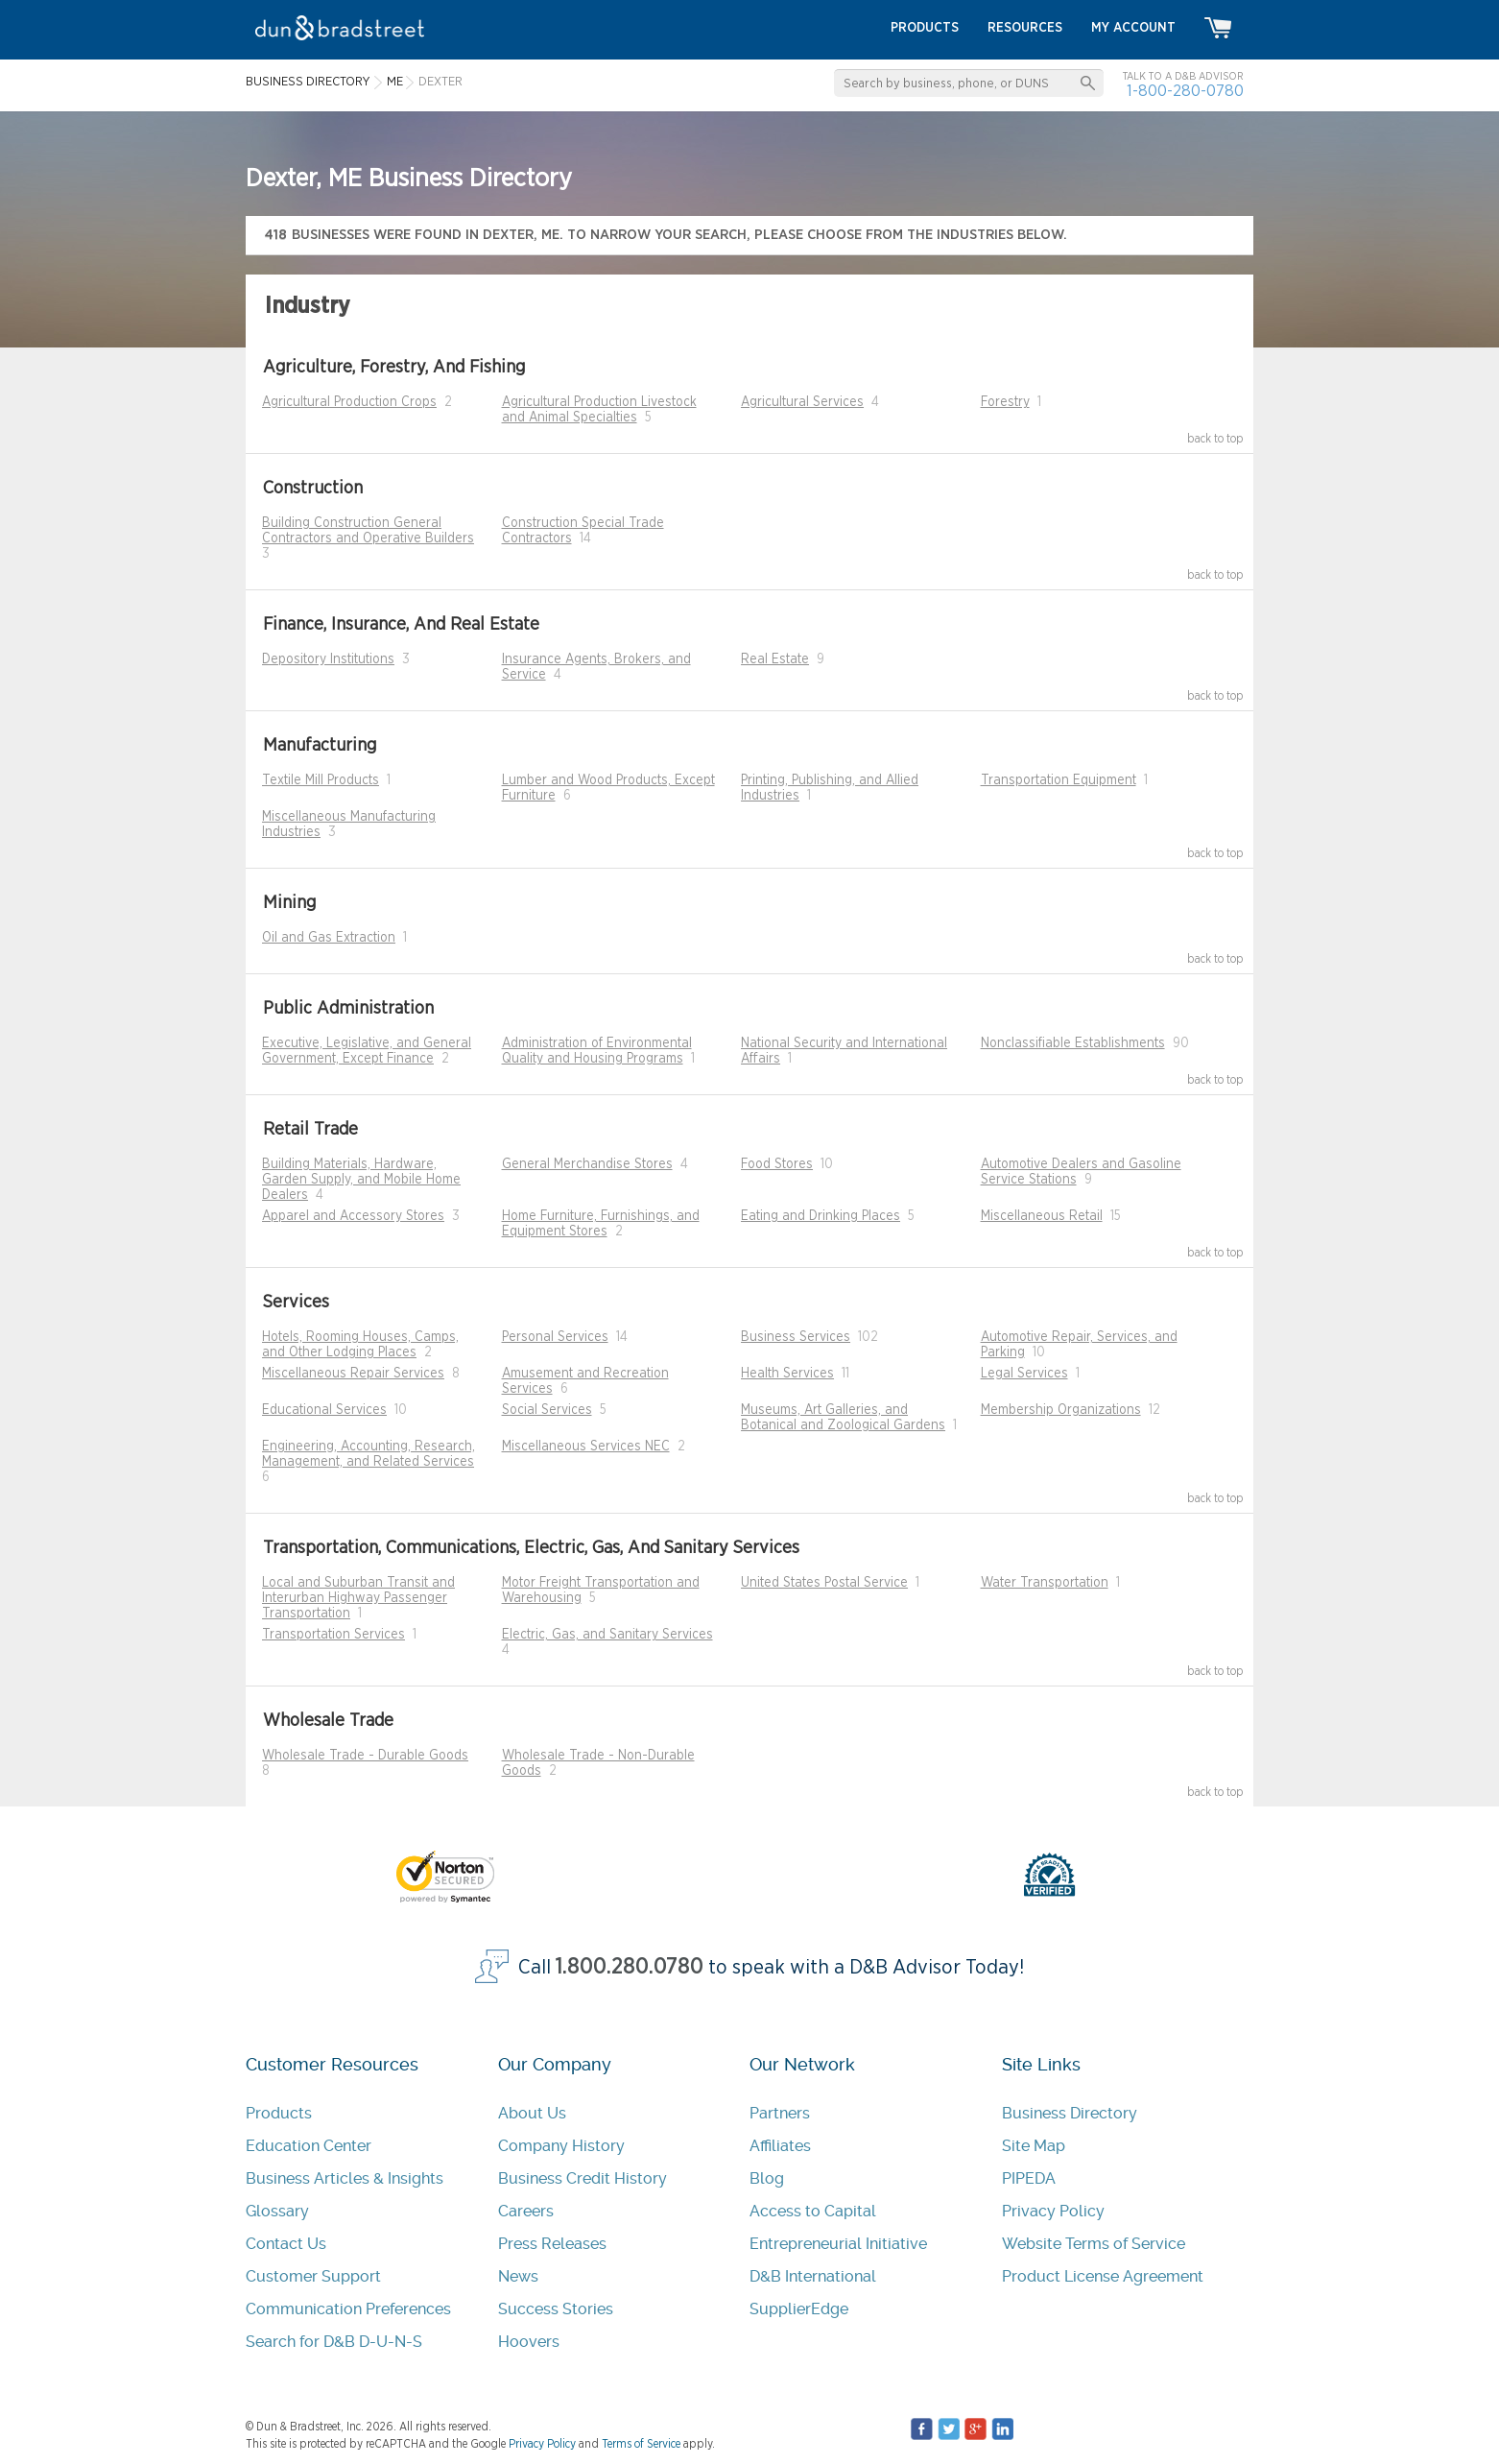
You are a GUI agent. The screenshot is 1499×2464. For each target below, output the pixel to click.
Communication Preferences (348, 2309)
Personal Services (555, 1337)
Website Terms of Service (1093, 2244)
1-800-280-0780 (1185, 91)
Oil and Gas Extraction (328, 938)
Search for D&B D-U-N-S (334, 2341)
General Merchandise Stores (587, 1164)
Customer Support (313, 2276)
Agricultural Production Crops (349, 402)
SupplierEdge (799, 2309)
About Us (532, 2113)
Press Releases (552, 2244)
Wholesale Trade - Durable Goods (365, 1755)
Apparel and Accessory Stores (353, 1216)
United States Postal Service (824, 1583)
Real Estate (775, 659)
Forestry (1005, 402)
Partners (780, 2113)
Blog (767, 2178)
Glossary (277, 2211)
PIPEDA (1029, 2178)
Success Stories (555, 2309)
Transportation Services (333, 1634)
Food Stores (777, 1164)
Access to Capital (813, 2211)
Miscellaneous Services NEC (586, 1446)
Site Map (1033, 2146)
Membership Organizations (1061, 1410)
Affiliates (780, 2146)
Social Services (547, 1410)
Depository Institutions (328, 659)
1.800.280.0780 (629, 1967)
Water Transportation (1044, 1583)
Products (279, 2113)
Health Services (787, 1373)
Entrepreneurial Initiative (838, 2244)
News (518, 2276)
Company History (561, 2146)
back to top (1215, 438)
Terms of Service (641, 2444)
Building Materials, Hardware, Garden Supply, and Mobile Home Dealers (361, 1180)
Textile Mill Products (320, 780)
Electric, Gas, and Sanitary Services (607, 1634)
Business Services (795, 1337)
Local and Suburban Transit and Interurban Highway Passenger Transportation (358, 1598)
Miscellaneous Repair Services (353, 1373)
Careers (526, 2211)
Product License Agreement (1102, 2276)
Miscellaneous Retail (1042, 1216)
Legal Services (1024, 1373)
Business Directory (1069, 2113)
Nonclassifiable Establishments (1073, 1043)
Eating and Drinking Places (820, 1216)
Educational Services (324, 1410)
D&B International (813, 2276)
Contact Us (286, 2244)
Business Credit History (582, 2178)
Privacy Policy (1053, 2211)
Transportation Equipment (1058, 780)
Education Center (308, 2146)
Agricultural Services (802, 402)
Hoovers (528, 2341)
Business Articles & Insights (344, 2178)
